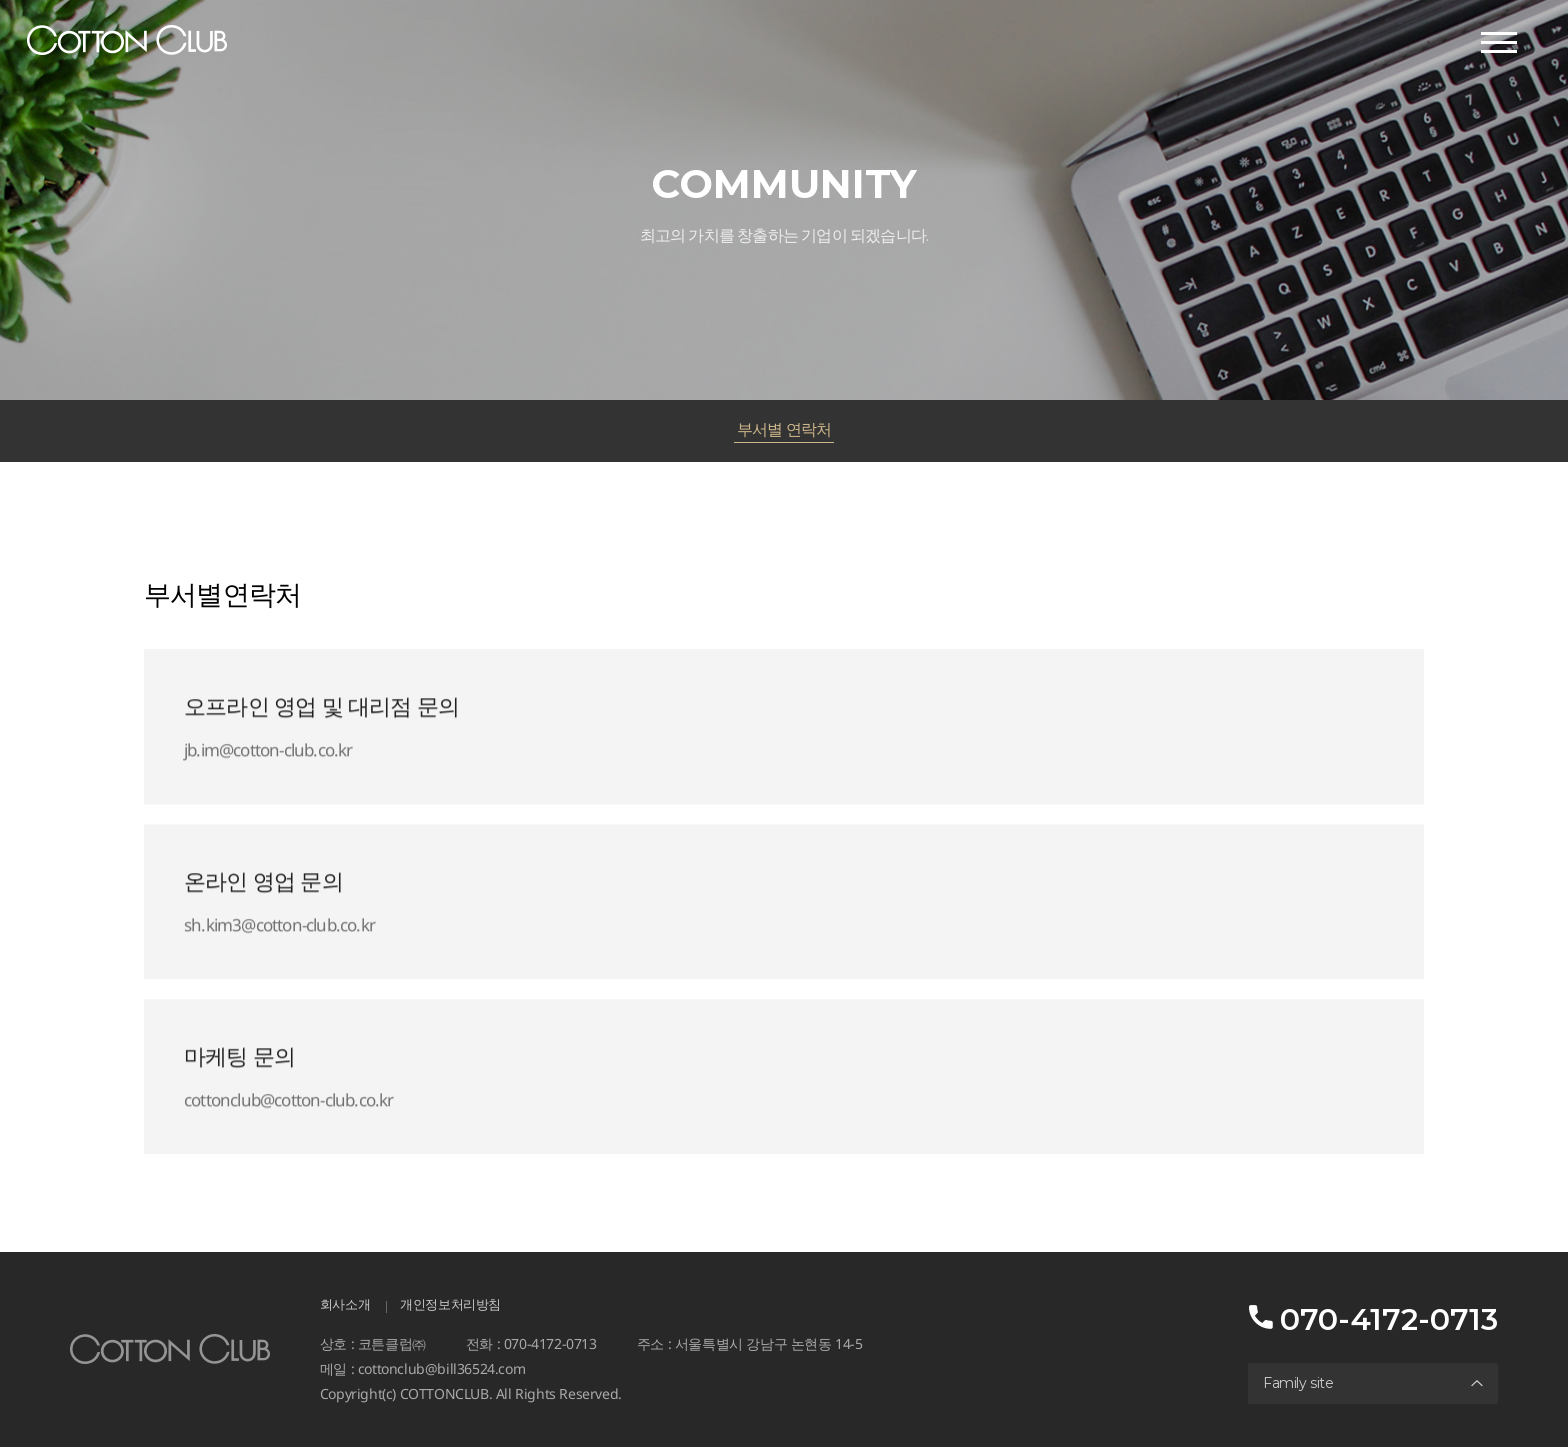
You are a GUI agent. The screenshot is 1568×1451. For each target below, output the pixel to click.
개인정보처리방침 (458, 1308)
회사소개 (347, 1308)
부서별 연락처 (783, 431)
